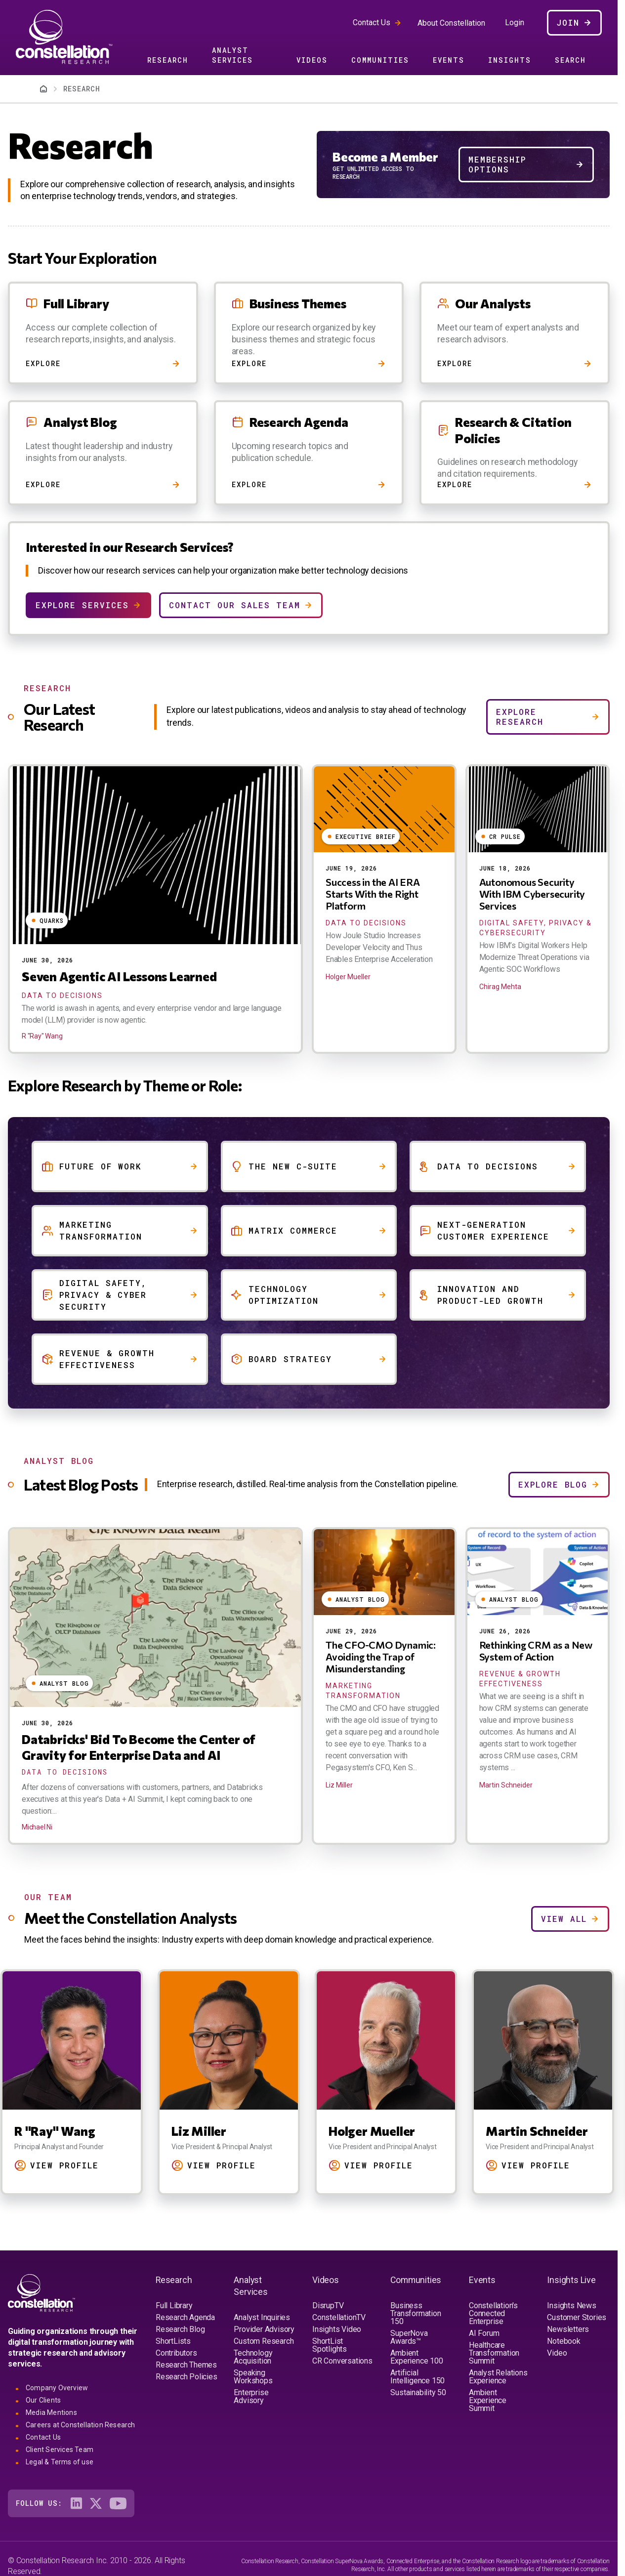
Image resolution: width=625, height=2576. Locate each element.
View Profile (67, 2165)
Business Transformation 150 (415, 2313)
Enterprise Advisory (251, 2396)
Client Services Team (59, 2449)
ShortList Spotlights (329, 2345)
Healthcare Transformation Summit (494, 2353)
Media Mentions (51, 2412)
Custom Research (263, 2341)
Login (514, 23)
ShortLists (173, 2341)
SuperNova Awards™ (408, 2337)
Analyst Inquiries (262, 2317)
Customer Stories (576, 2317)
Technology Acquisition (253, 2357)
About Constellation (451, 23)
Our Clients (43, 2400)
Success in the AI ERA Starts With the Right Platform (373, 894)
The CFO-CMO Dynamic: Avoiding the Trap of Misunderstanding (381, 1656)
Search (570, 60)
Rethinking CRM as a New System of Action (535, 1650)
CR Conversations (342, 2361)
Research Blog (180, 2329)
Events (448, 60)
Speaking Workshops (253, 2376)
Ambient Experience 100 (416, 2357)
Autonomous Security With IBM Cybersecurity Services (532, 894)
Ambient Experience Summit (487, 2400)
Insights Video (336, 2329)
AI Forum (484, 2333)
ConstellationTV (339, 2317)
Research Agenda (185, 2317)
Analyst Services (232, 55)
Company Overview (57, 2388)
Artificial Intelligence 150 (417, 2376)
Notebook (563, 2341)
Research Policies (186, 2376)
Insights (509, 60)
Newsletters (568, 2329)
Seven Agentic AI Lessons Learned (119, 976)
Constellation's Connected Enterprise (493, 2313)
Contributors (176, 2353)
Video (557, 2353)
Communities (380, 60)
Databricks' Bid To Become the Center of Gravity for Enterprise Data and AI (138, 1746)
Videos (312, 60)
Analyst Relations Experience (498, 2376)
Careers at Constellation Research (80, 2425)
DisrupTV (327, 2305)
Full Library (174, 2305)
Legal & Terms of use (59, 2462)
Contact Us (371, 22)
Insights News (571, 2305)
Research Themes (186, 2364)
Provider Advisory (264, 2329)
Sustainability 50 (418, 2392)
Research (167, 60)
